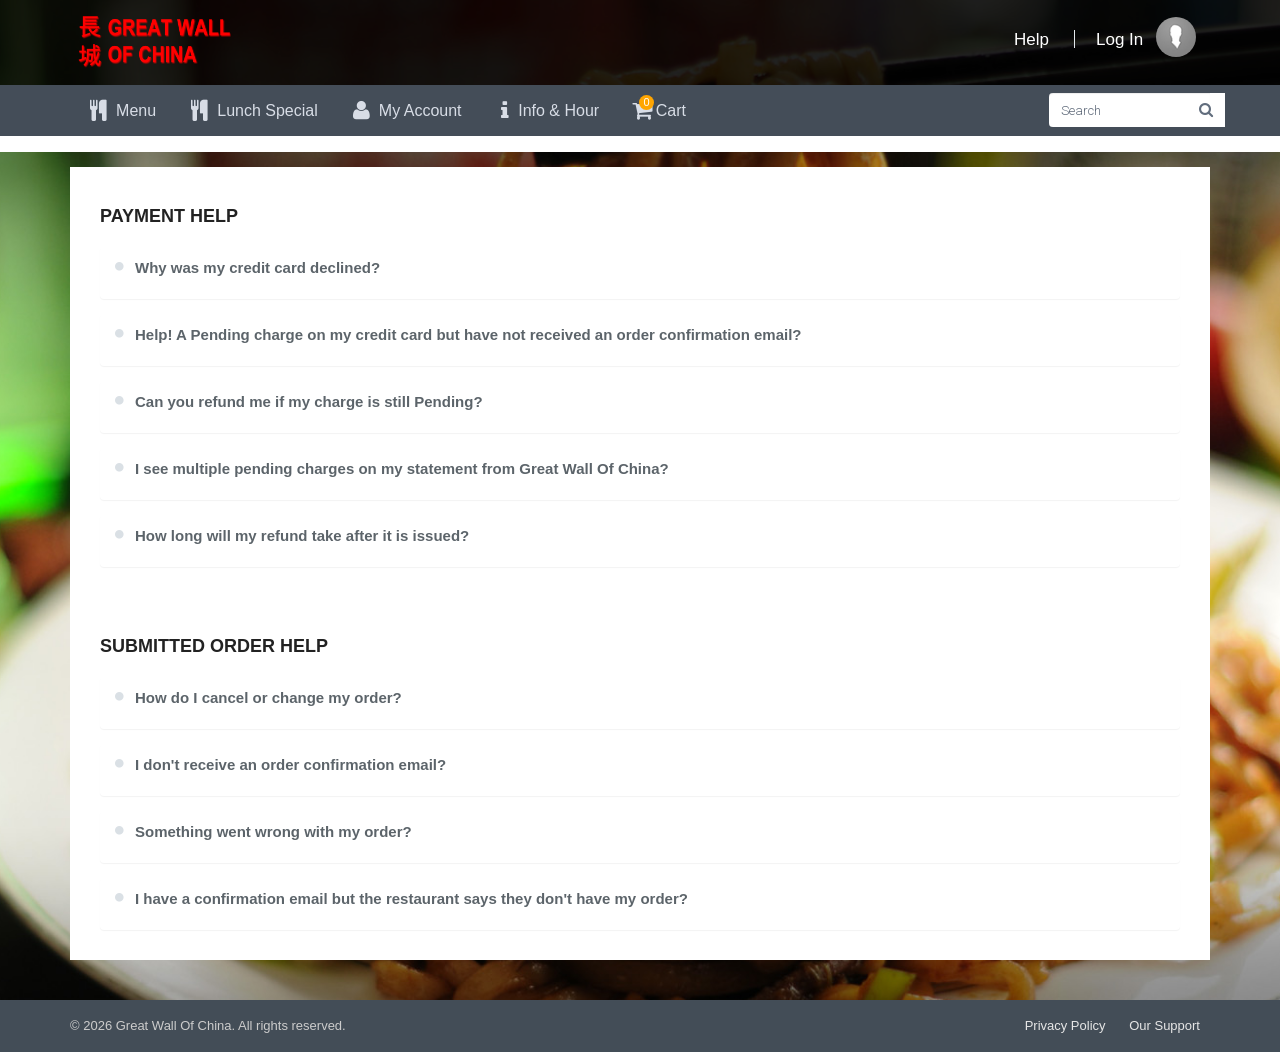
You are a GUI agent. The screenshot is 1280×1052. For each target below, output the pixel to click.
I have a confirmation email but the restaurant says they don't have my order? (411, 898)
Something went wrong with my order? (273, 831)
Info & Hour (546, 110)
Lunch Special (252, 110)
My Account (405, 110)
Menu (120, 110)
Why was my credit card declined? (257, 267)
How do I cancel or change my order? (268, 697)
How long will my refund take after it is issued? (302, 535)
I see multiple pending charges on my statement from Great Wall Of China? (402, 468)
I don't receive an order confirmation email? (290, 764)
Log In (1119, 39)
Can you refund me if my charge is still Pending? (309, 401)
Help (1031, 39)
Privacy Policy (1065, 1025)
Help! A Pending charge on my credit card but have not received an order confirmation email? (468, 334)
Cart (657, 107)
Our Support (1164, 1025)
